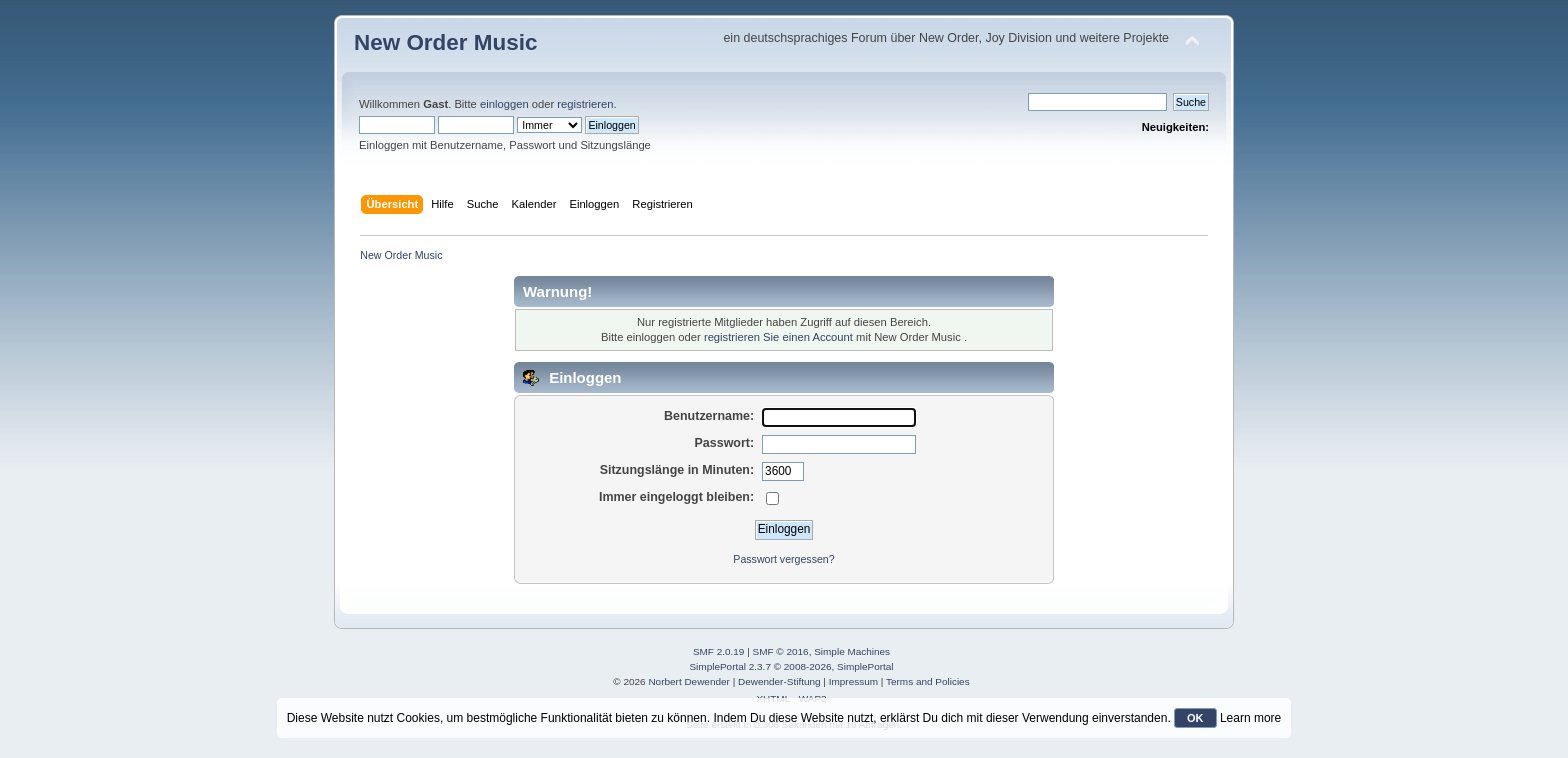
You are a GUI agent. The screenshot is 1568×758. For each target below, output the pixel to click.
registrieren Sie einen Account (778, 337)
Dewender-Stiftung (779, 681)
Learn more (1250, 718)
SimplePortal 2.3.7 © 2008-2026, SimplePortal (791, 666)
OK (1195, 718)
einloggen (504, 104)
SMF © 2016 (781, 651)
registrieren (585, 104)
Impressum (853, 681)
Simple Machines (852, 651)
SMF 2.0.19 (719, 651)
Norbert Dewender (688, 681)
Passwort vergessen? (783, 559)
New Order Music (445, 42)
